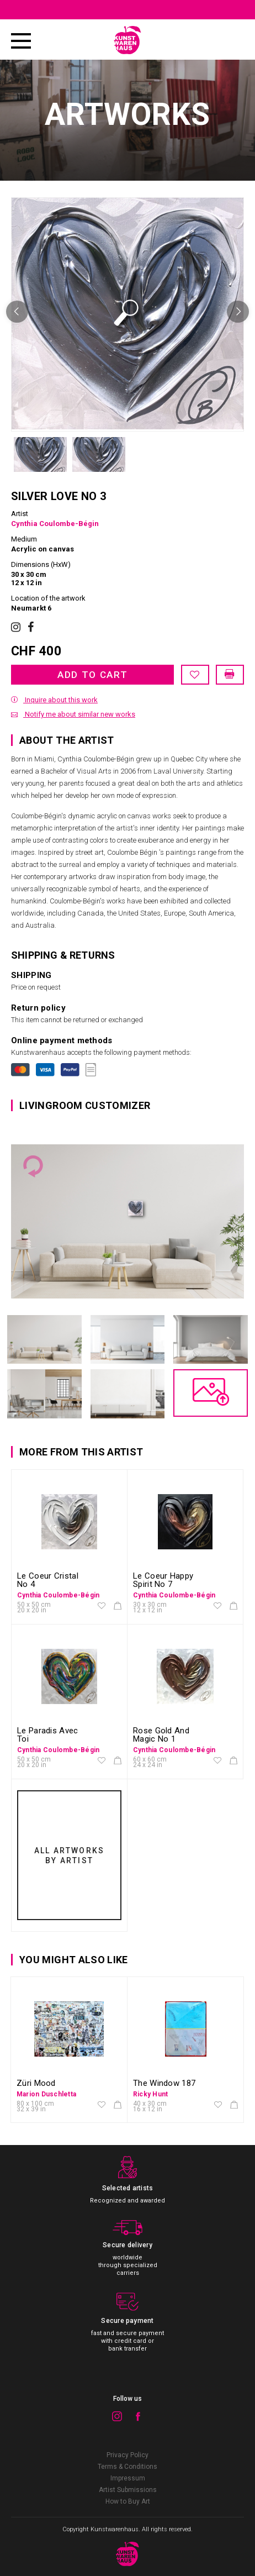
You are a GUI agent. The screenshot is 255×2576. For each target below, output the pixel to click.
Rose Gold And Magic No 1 (161, 1735)
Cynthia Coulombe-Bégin (55, 523)
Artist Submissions (128, 2490)
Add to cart (92, 674)
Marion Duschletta (46, 2094)
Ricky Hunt (150, 2094)
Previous (17, 312)
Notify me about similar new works (73, 714)
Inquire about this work (54, 700)
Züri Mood (36, 2083)
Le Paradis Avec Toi (47, 1735)
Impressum (127, 2478)
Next (238, 312)
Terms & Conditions (127, 2466)
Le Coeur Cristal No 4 (47, 1580)
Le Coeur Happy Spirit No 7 (163, 1580)
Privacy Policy (127, 2455)
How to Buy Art (127, 2501)
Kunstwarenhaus (115, 2529)
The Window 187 (164, 2083)
